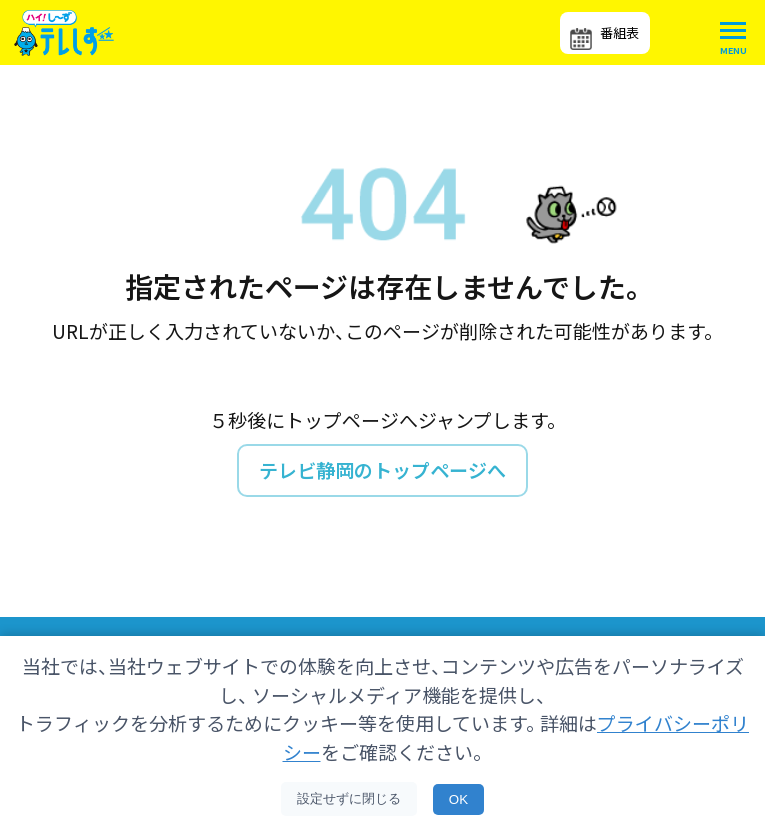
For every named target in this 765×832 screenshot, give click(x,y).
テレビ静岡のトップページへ (382, 469)
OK (458, 799)
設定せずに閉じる (349, 798)
